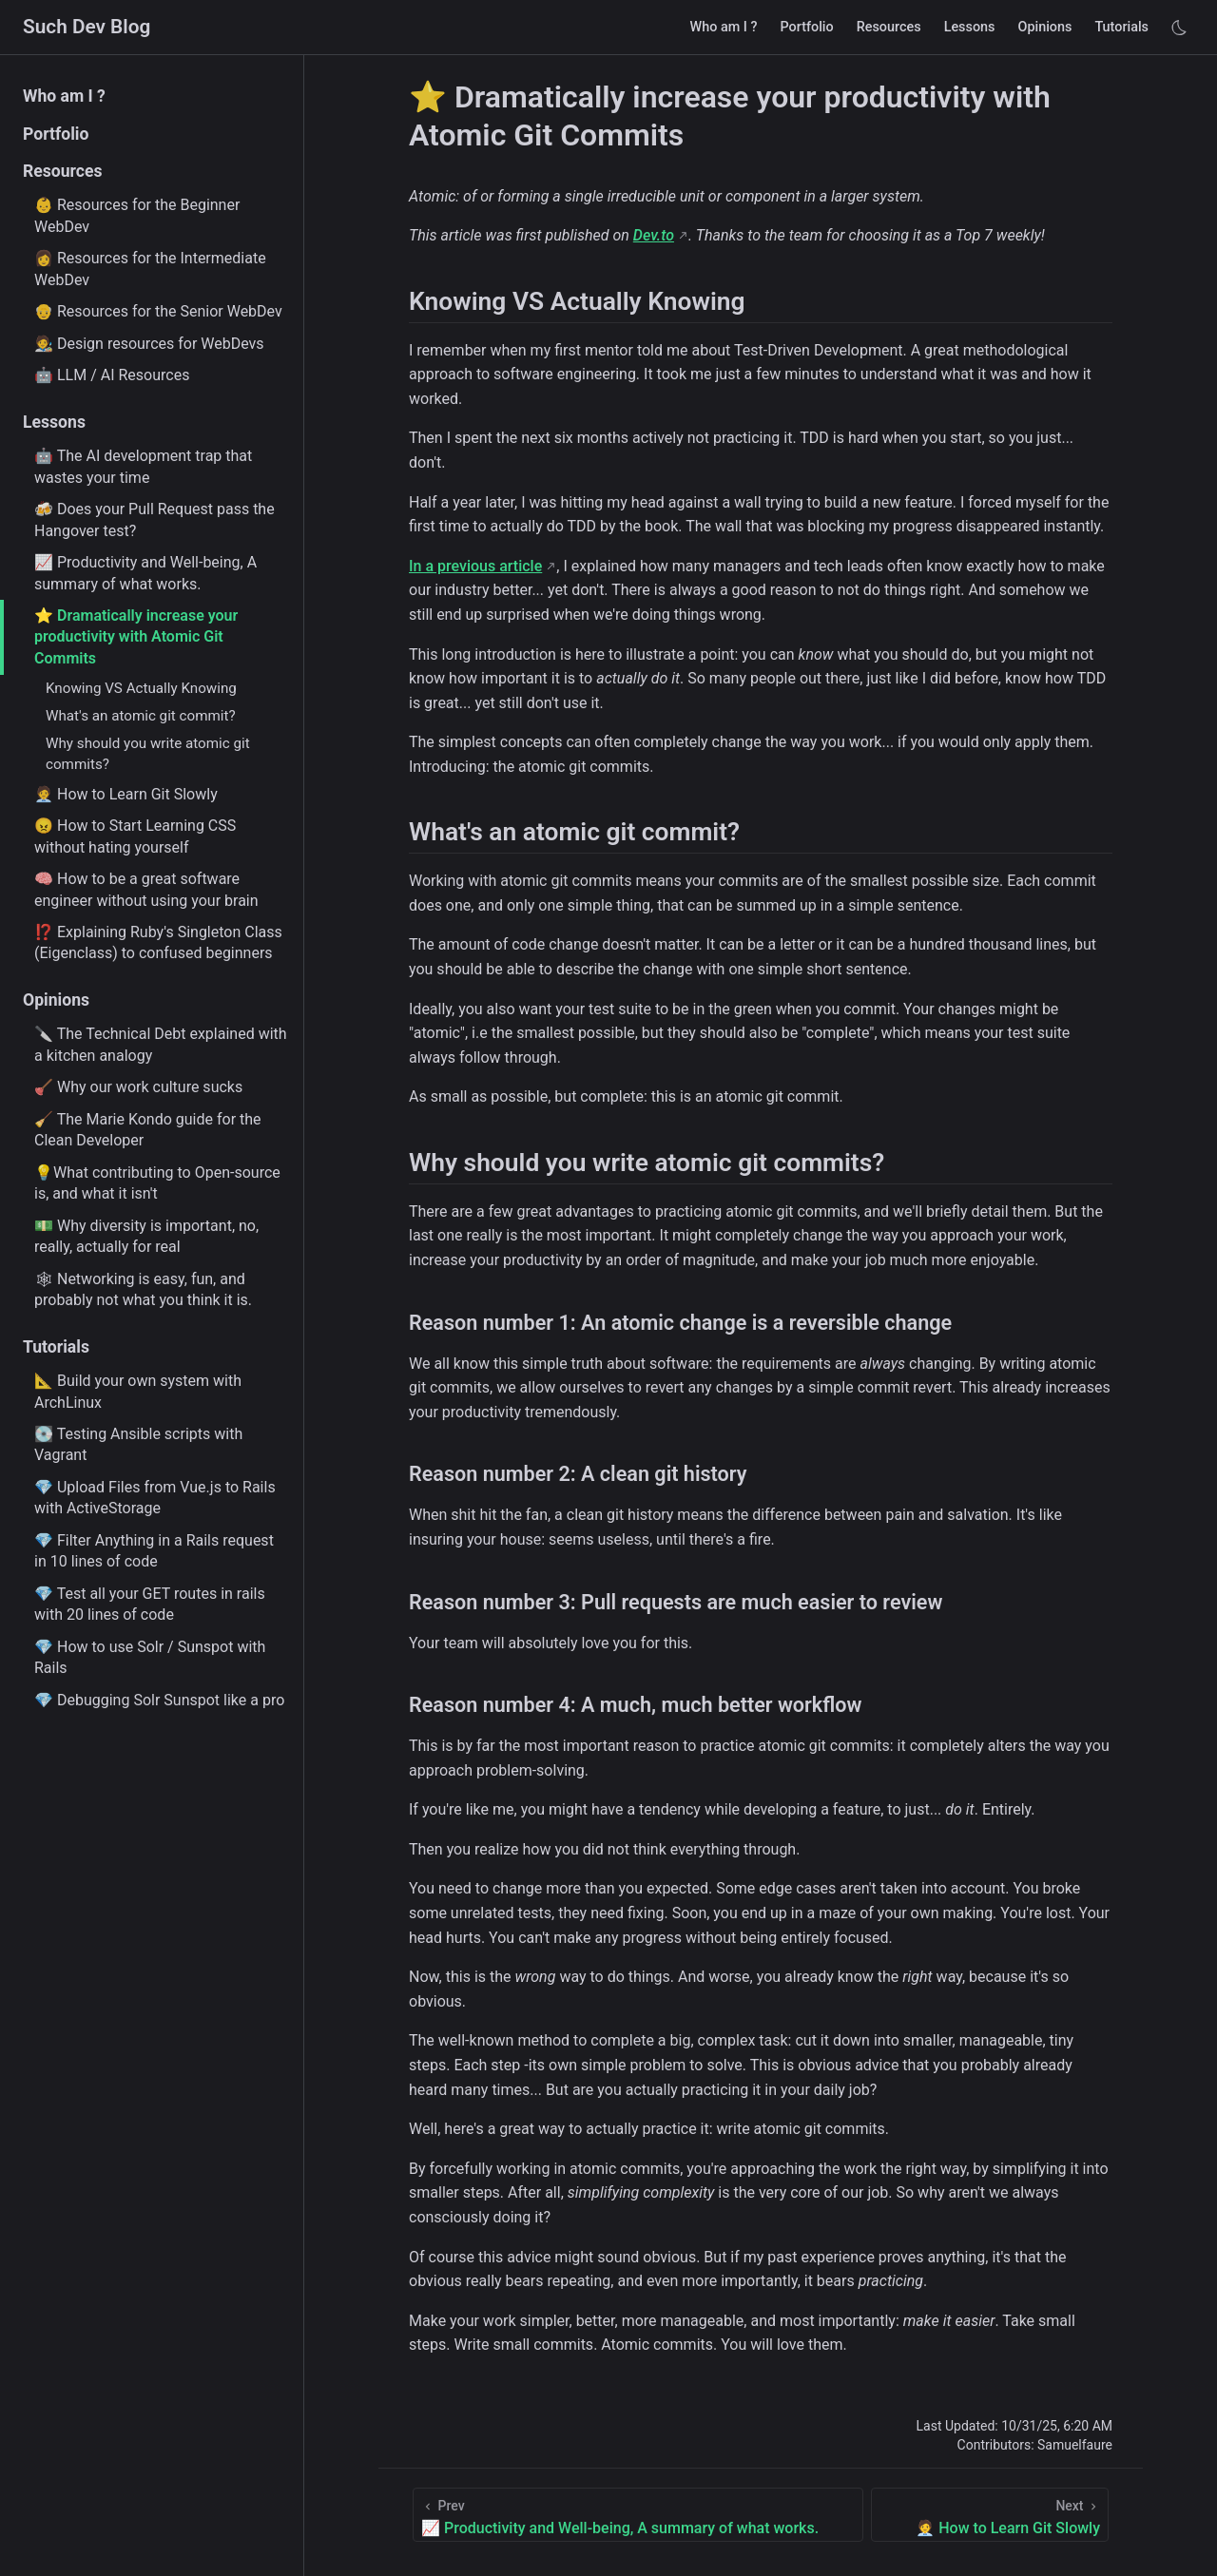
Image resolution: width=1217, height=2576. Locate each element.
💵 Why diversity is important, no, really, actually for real (146, 1236)
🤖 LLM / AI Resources (111, 375)
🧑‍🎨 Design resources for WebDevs (149, 344)
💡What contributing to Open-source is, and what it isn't (157, 1182)
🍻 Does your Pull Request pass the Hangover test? (154, 519)
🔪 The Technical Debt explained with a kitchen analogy (160, 1044)
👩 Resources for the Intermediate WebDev (150, 268)
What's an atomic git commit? (141, 715)
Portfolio (806, 27)
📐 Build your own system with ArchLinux (137, 1391)
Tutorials (1121, 27)
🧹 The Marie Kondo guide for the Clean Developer (147, 1129)
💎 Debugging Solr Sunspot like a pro (159, 1700)
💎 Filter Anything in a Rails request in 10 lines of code (154, 1550)
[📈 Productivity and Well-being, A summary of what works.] (638, 2515)
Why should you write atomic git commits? (148, 753)
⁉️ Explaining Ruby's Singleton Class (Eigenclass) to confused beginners (158, 942)
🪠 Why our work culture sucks (138, 1087)
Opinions (1045, 27)
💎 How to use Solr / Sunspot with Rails (149, 1657)
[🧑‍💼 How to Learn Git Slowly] (990, 2515)
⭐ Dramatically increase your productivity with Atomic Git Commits (136, 636)
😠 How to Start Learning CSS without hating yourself (135, 836)
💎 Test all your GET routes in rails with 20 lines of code (149, 1604)
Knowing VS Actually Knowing (141, 688)
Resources (889, 27)
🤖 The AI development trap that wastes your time (143, 466)
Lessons (969, 27)
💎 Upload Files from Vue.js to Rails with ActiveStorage (155, 1497)
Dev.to (653, 235)
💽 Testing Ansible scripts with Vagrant (138, 1444)
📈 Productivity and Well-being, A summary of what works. (145, 572)
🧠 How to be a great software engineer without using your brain (146, 889)
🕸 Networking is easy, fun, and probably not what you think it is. (143, 1289)
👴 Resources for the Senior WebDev (158, 311)
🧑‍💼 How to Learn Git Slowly (126, 794)
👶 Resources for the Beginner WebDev (137, 215)
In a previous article (475, 566)
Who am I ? (724, 27)
